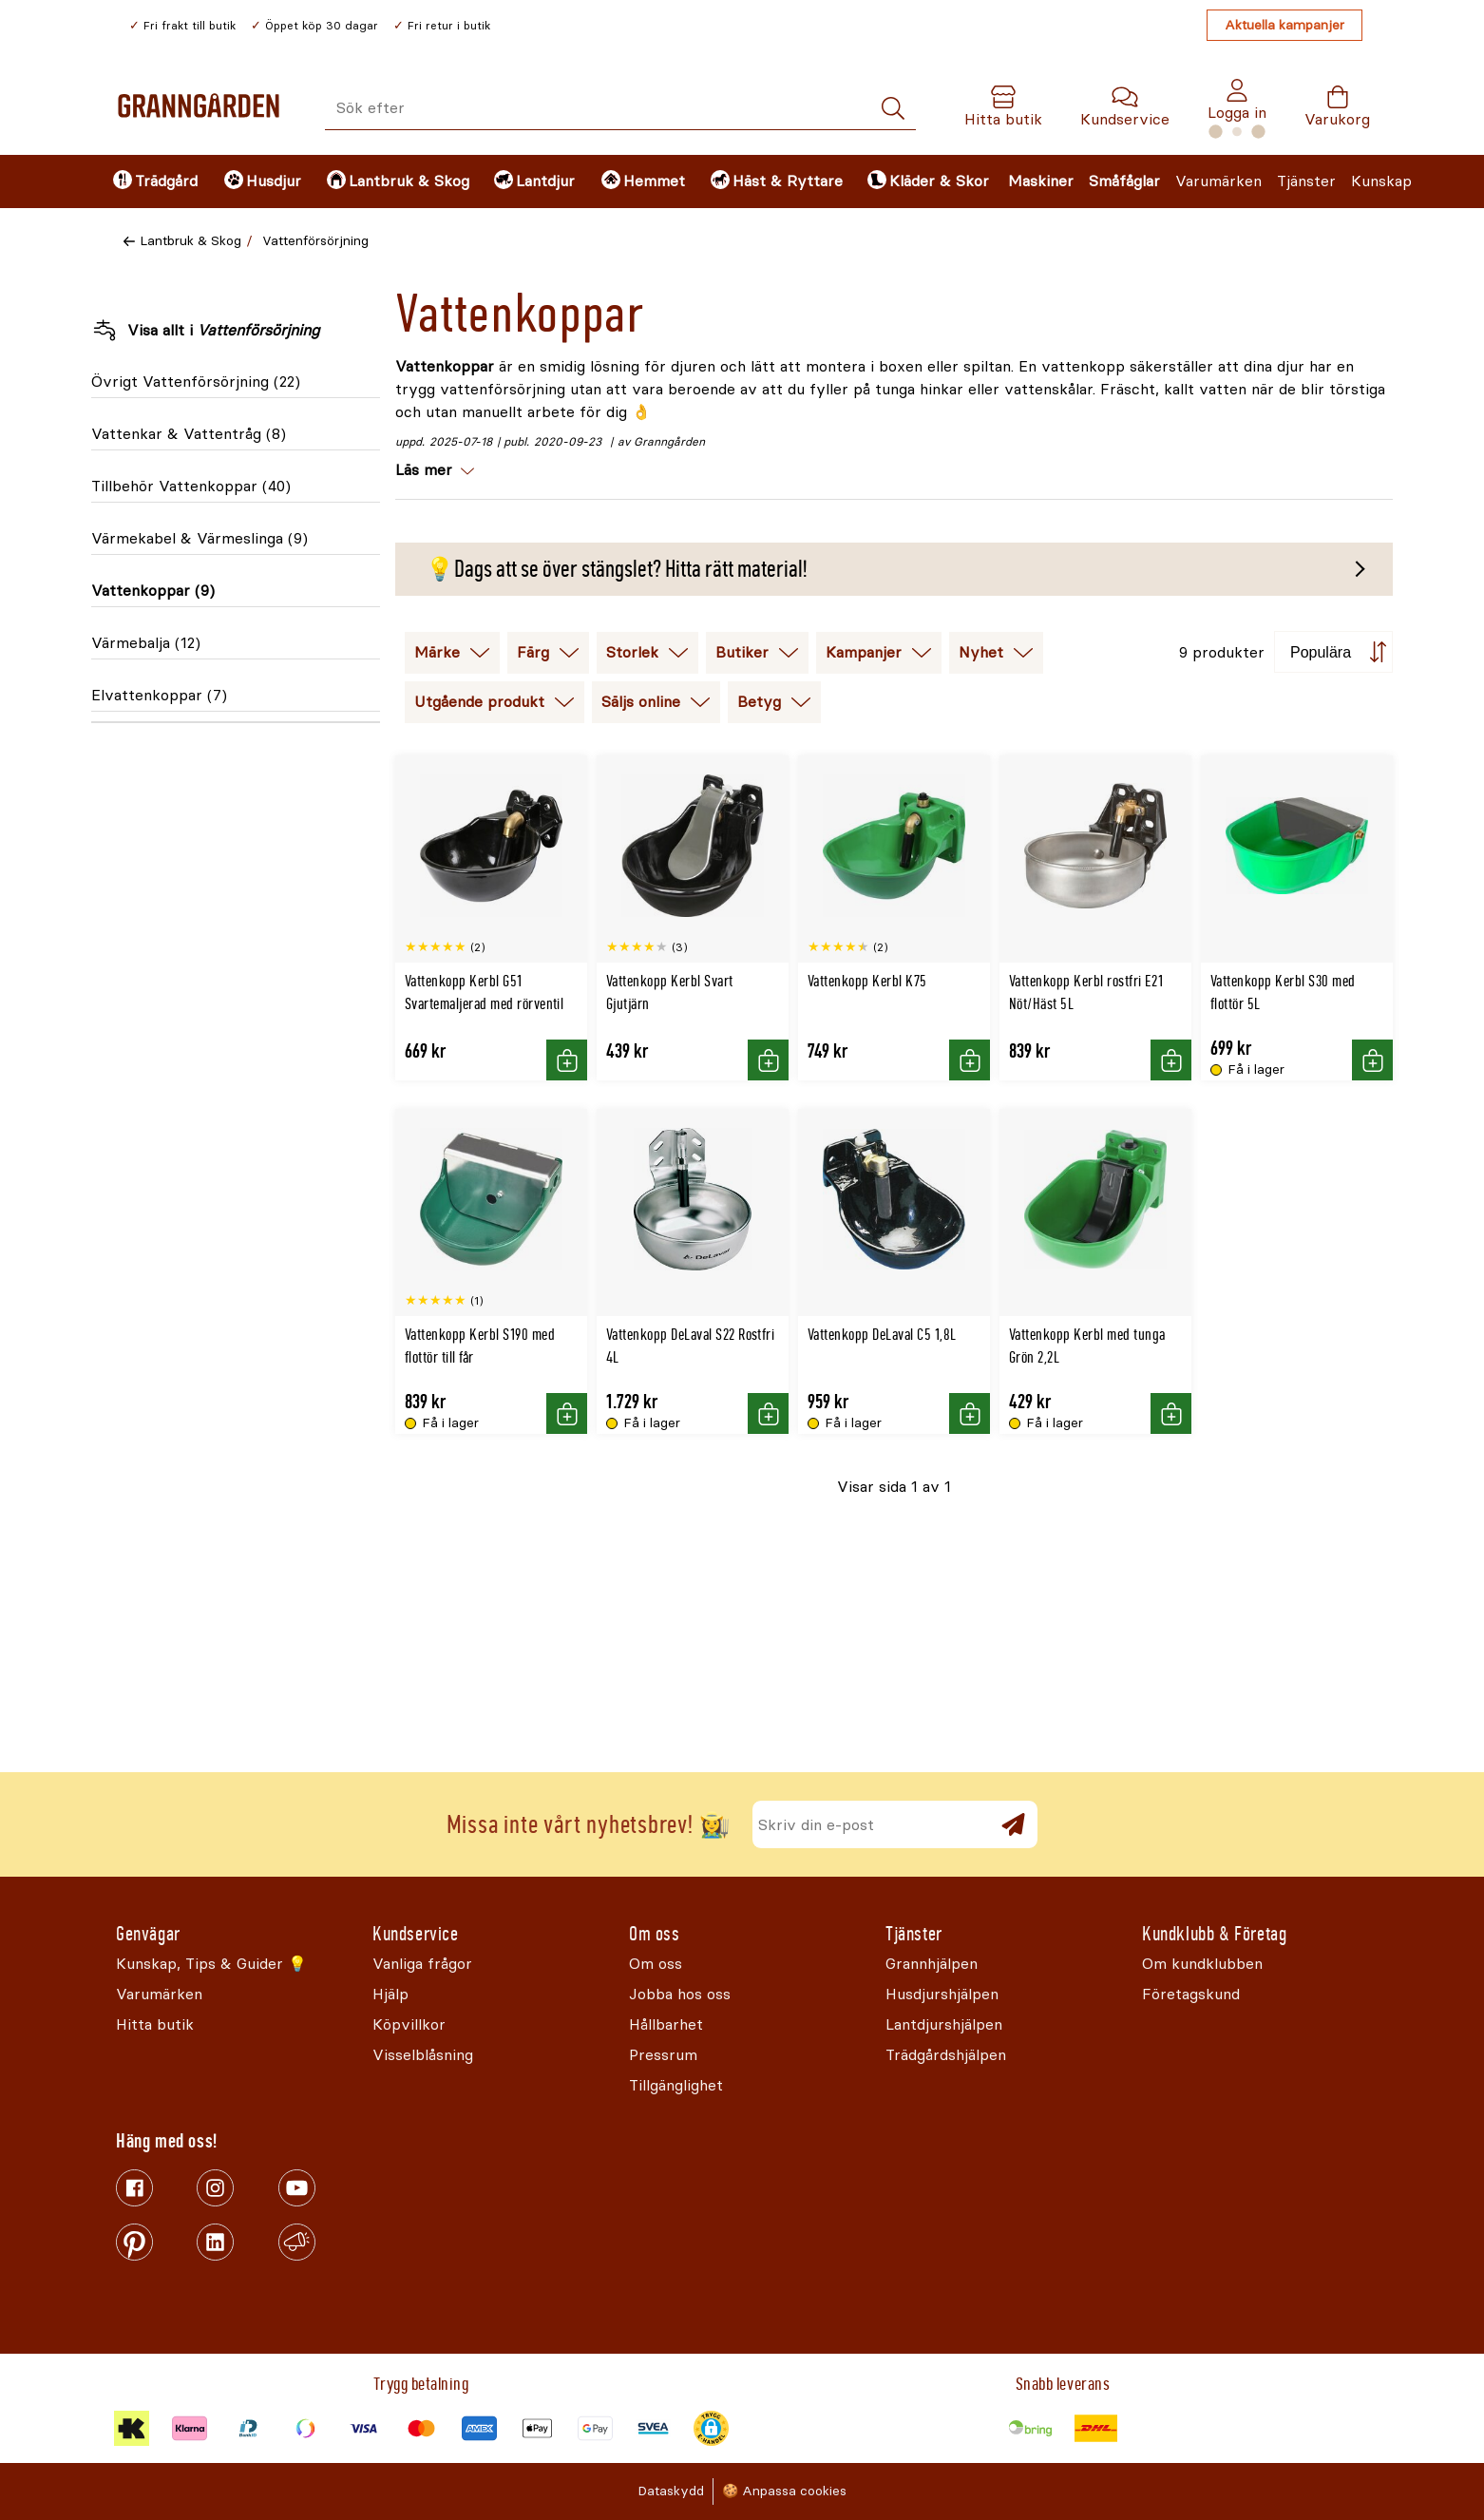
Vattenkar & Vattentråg (188, 434)
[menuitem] (152, 181)
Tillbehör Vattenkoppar (191, 486)
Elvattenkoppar (159, 695)
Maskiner (1041, 181)
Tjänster (1306, 181)
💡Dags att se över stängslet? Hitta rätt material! (616, 569)
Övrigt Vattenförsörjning (195, 381)
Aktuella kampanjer (1284, 25)
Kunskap (1381, 181)
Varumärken (1218, 181)
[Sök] (893, 108)
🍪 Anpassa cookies (784, 2491)
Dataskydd (670, 2491)
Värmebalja (145, 643)
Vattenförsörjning (315, 241)
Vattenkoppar (153, 591)
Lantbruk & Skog (190, 241)
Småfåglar (1124, 181)
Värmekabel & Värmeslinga (199, 538)
